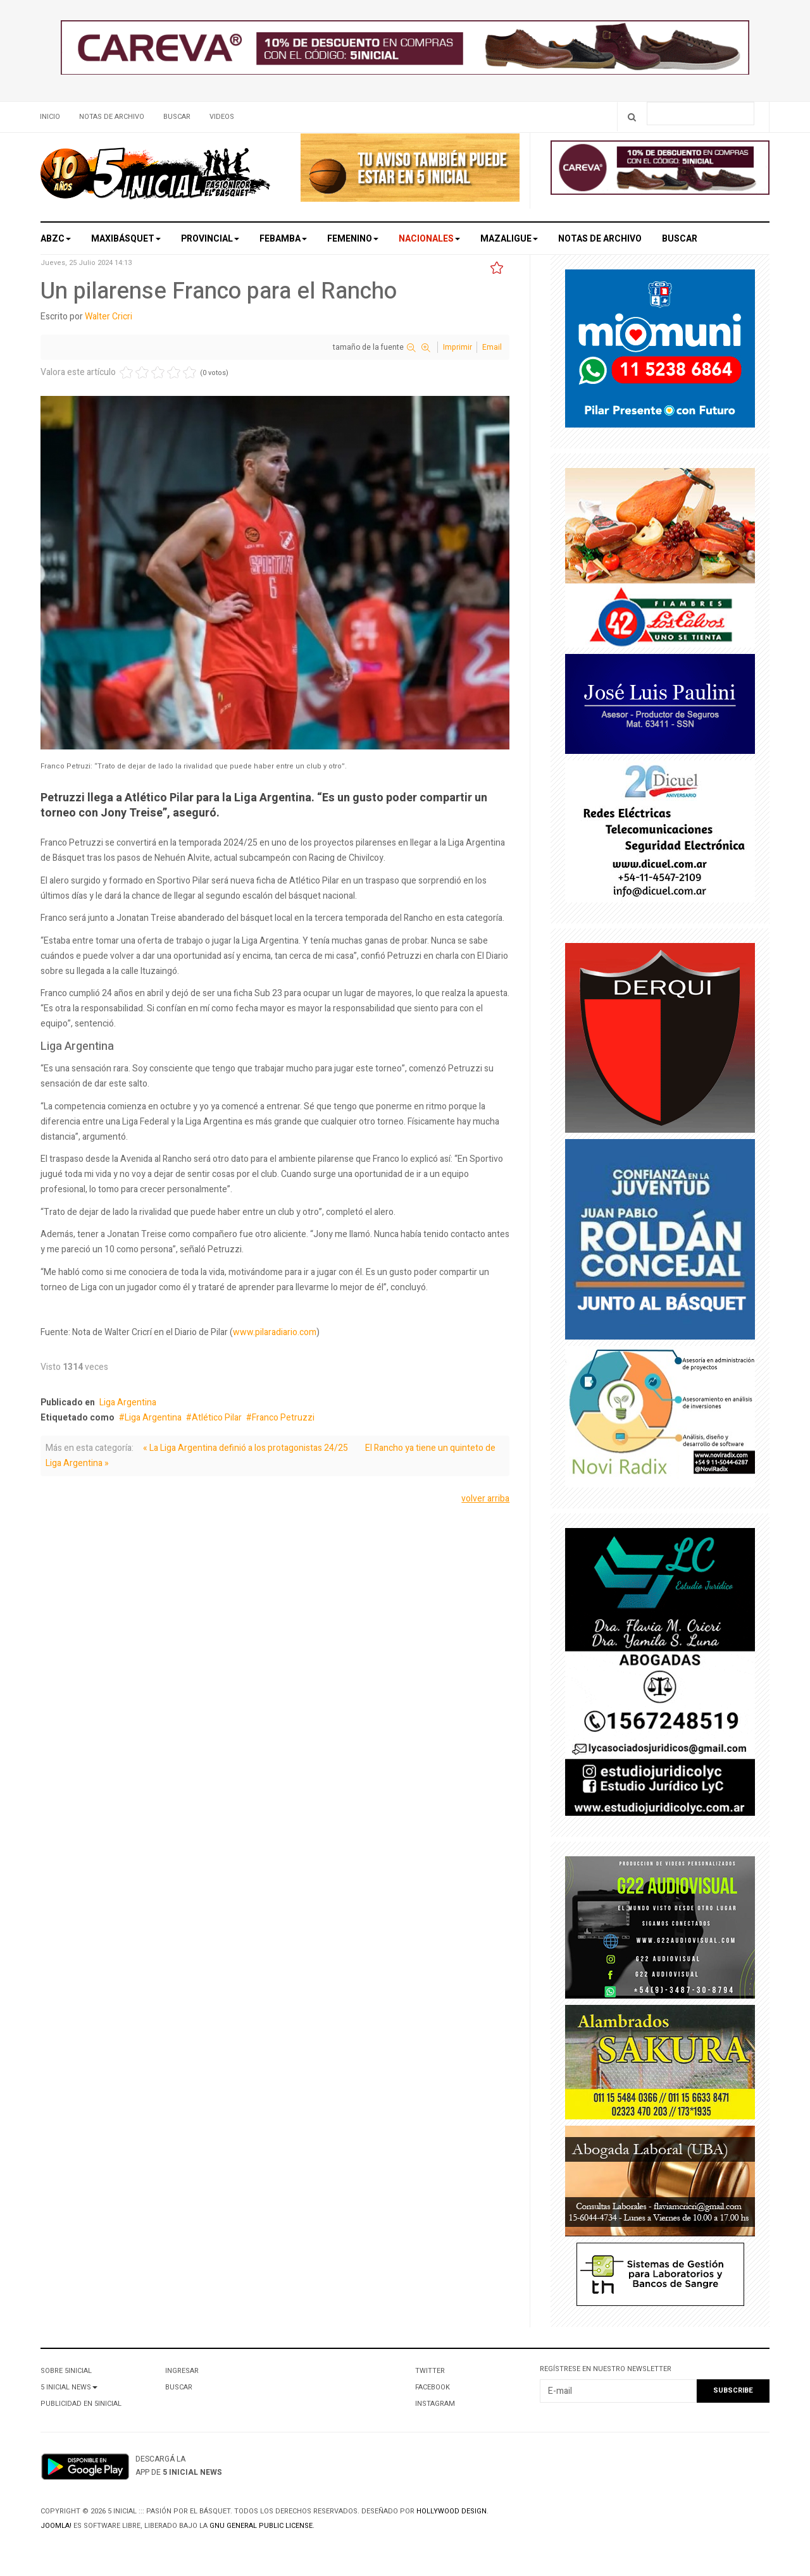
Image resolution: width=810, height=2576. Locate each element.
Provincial (210, 238)
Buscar (176, 116)
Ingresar (182, 2370)
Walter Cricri (108, 316)
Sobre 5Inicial (66, 2370)
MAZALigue (509, 238)
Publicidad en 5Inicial (81, 2403)
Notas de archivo (111, 116)
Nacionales (429, 238)
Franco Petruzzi (283, 1417)
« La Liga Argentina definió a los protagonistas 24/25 (245, 1448)
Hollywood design (451, 2511)
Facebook (432, 2387)
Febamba (283, 238)
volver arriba (485, 1498)
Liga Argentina (127, 1402)
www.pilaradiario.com (274, 1332)
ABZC (55, 238)
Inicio (50, 116)
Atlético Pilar (217, 1417)
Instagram (435, 2403)
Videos (221, 116)
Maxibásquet (126, 238)
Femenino (352, 238)
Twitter (430, 2370)
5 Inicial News (68, 2387)
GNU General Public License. (262, 2525)
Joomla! (56, 2525)
